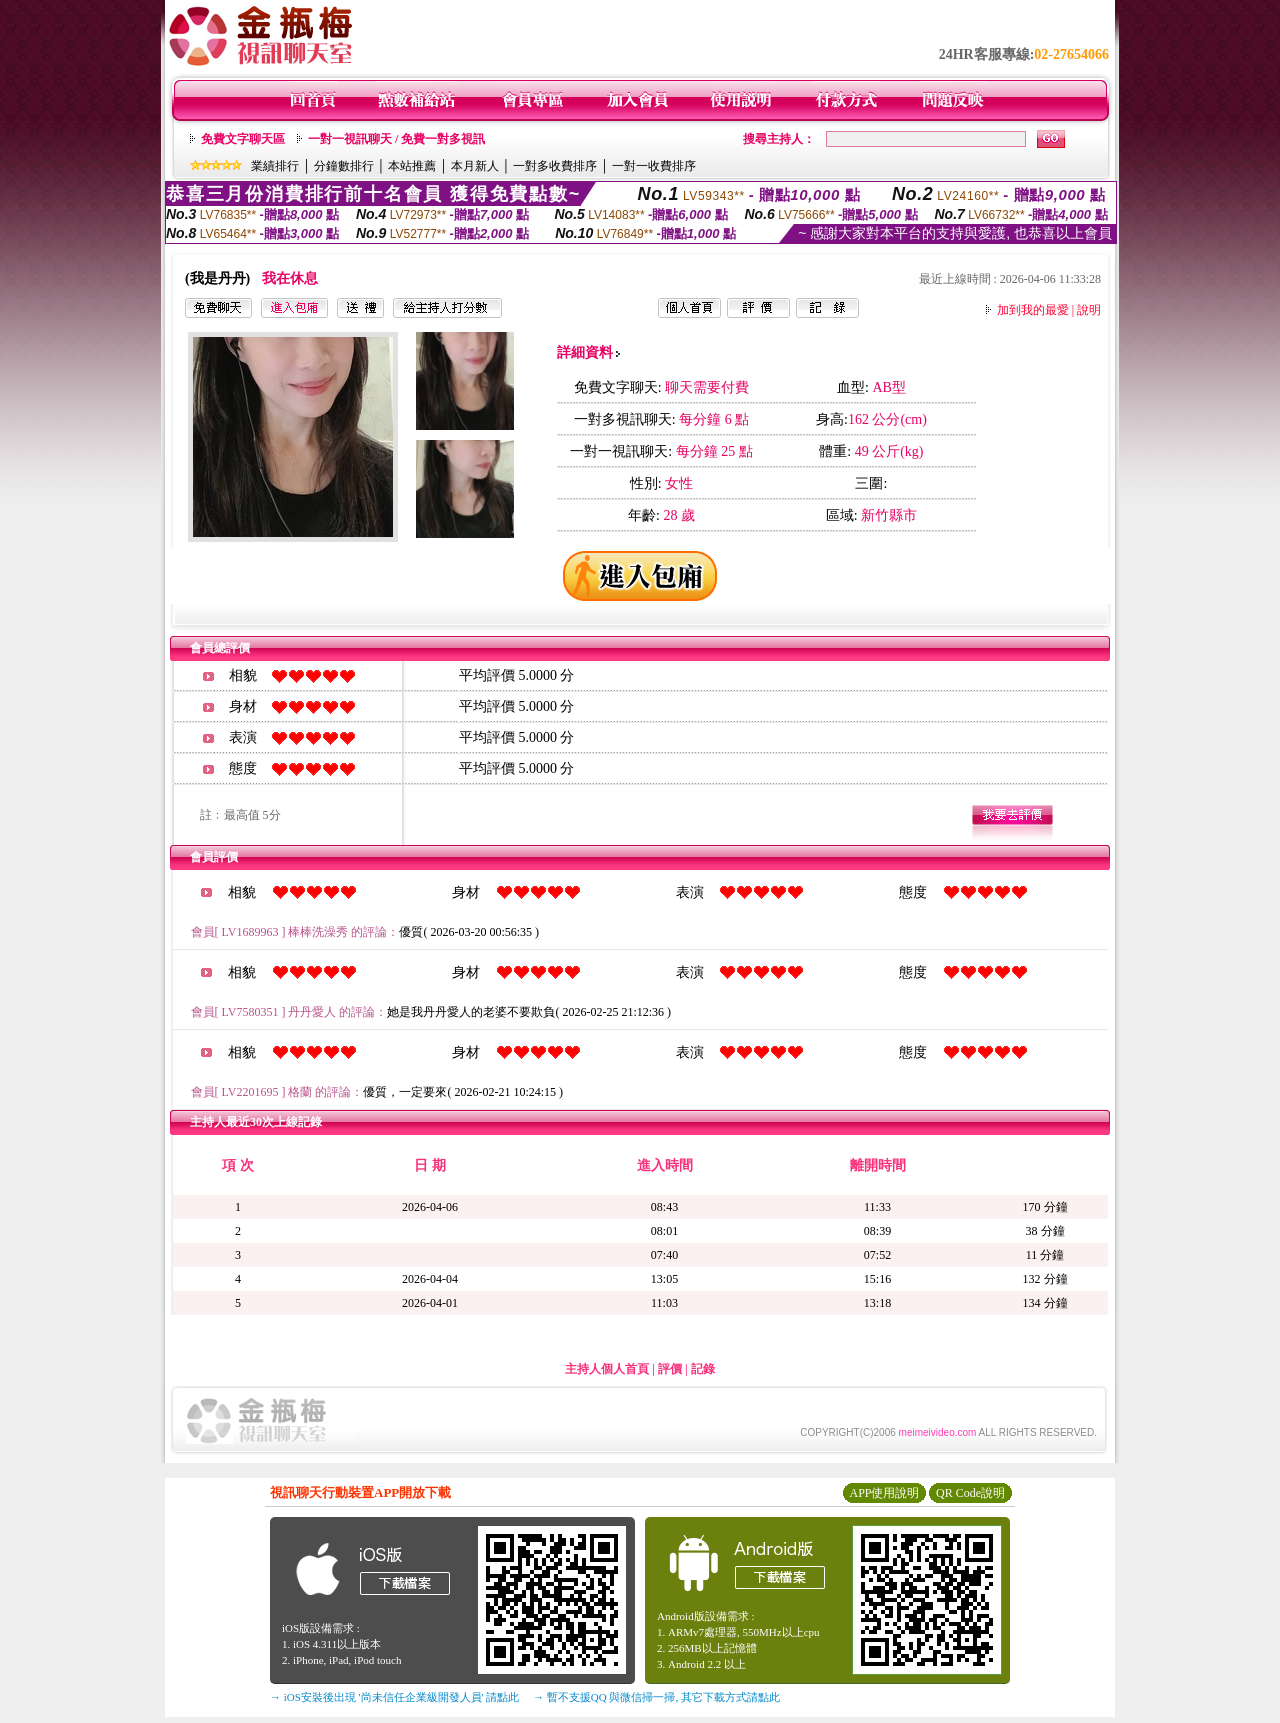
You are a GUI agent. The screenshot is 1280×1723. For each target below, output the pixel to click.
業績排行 (275, 166)
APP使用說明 (884, 1493)
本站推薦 (412, 166)
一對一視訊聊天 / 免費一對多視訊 (396, 139)
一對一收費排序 (654, 166)
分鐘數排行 (344, 166)
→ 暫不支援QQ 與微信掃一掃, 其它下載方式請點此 (656, 1697)
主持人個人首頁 (607, 1369)
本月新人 (475, 166)
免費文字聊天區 (243, 139)
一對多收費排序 (555, 166)
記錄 (703, 1369)
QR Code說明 (970, 1493)
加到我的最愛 (1033, 310)
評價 (670, 1369)
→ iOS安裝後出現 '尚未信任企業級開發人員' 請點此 (394, 1697)
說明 (1089, 310)
